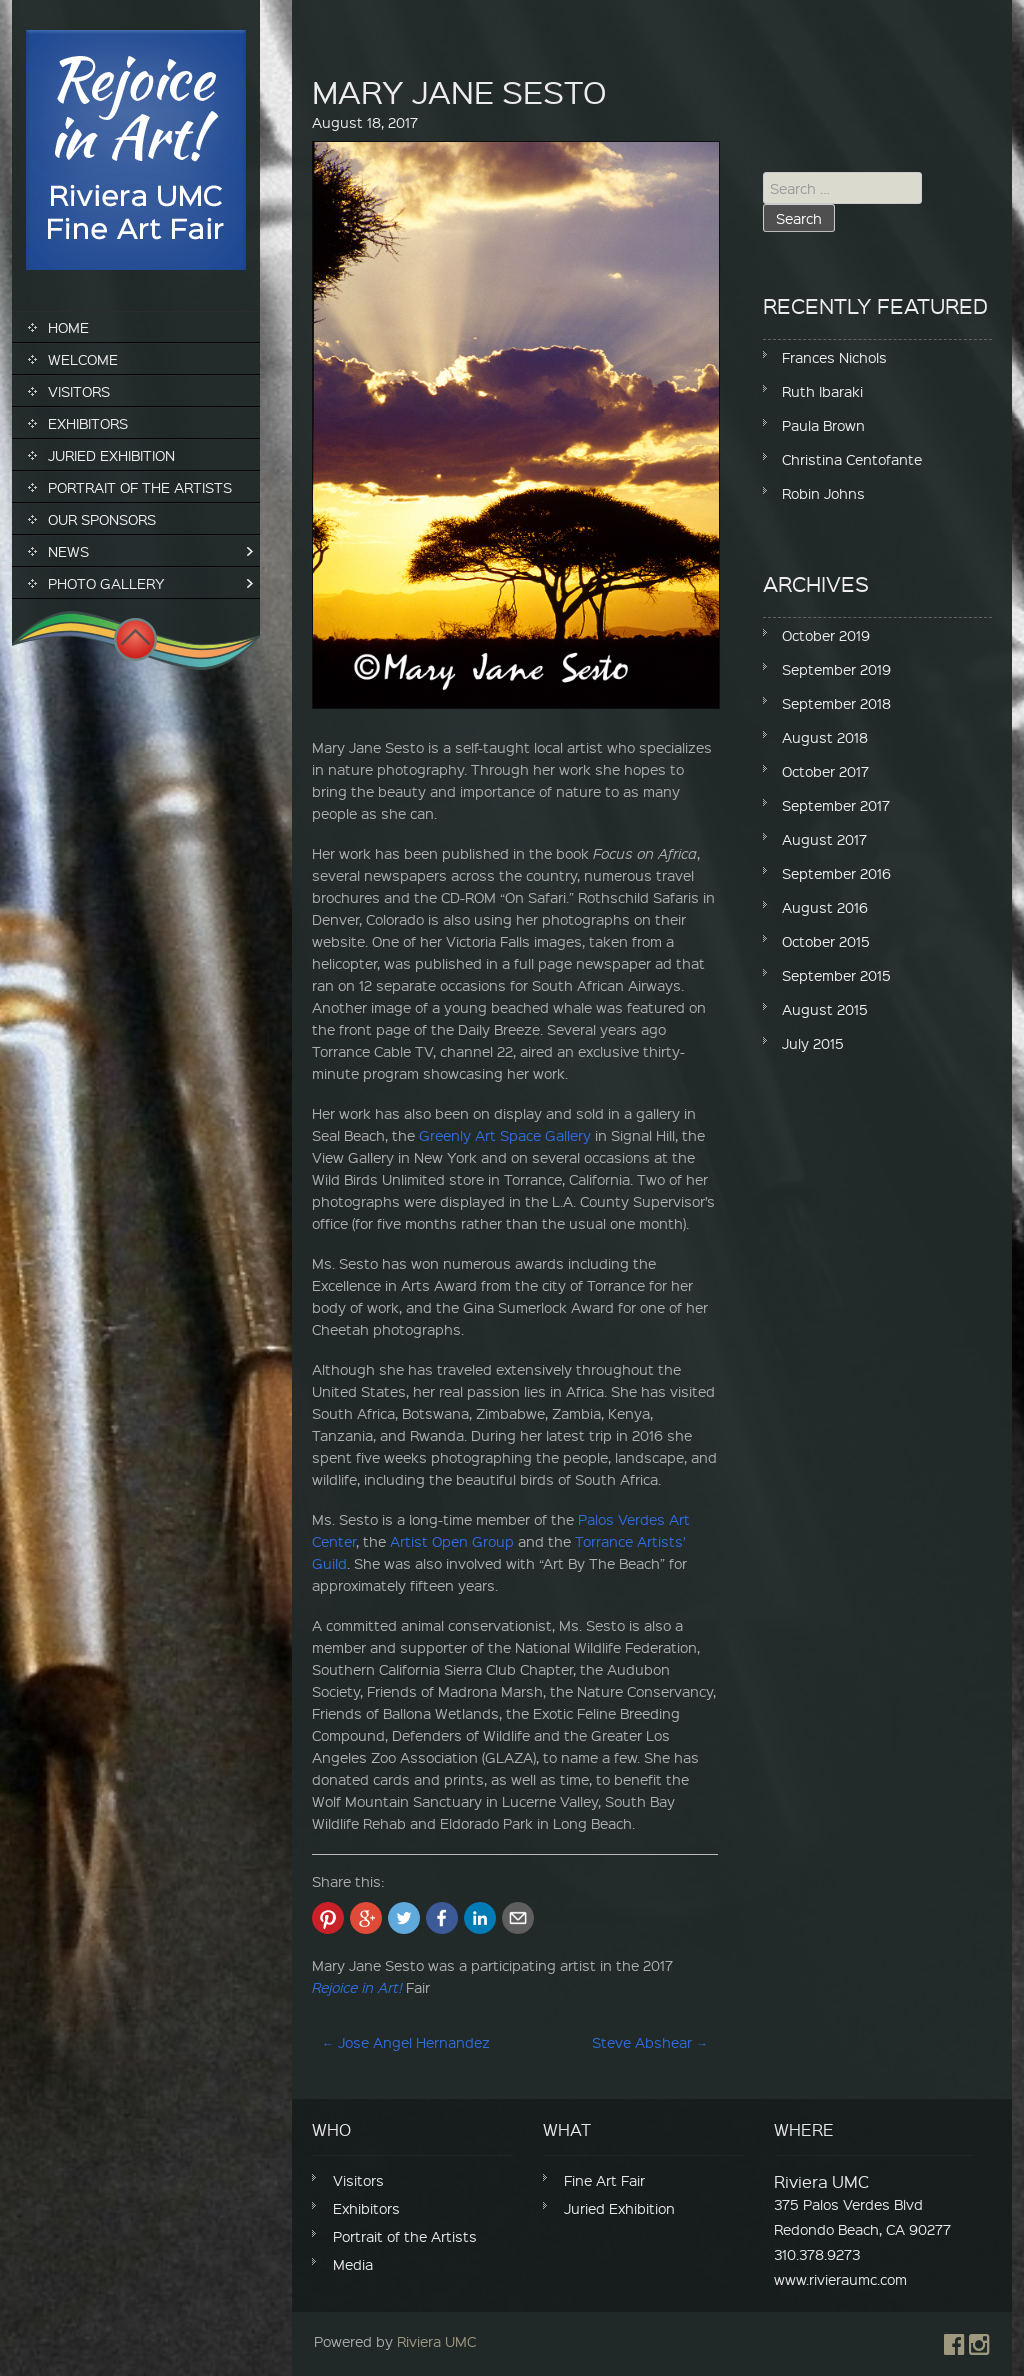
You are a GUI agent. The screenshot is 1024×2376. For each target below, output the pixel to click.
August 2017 (824, 839)
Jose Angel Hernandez (406, 2042)
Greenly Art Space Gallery (505, 1135)
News (68, 551)
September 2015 (836, 975)
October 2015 (826, 941)
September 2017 (836, 805)
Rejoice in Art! (357, 1987)
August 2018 (825, 737)
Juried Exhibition (111, 455)
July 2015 (813, 1043)
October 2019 (826, 635)
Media (353, 2264)
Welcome (83, 359)
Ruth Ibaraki (822, 391)
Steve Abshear (650, 2042)
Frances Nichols (834, 357)
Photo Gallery (106, 583)
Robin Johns (823, 493)
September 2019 (836, 669)
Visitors (79, 391)
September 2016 (836, 873)
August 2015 (825, 1009)
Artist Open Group (452, 1541)
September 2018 (836, 703)
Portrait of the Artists (140, 487)
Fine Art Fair (604, 2180)
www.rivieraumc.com (840, 2279)
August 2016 (825, 907)
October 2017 (825, 771)
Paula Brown (823, 425)
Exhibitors (88, 423)
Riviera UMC (436, 2341)
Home (68, 327)
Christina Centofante (852, 459)
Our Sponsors (102, 519)
